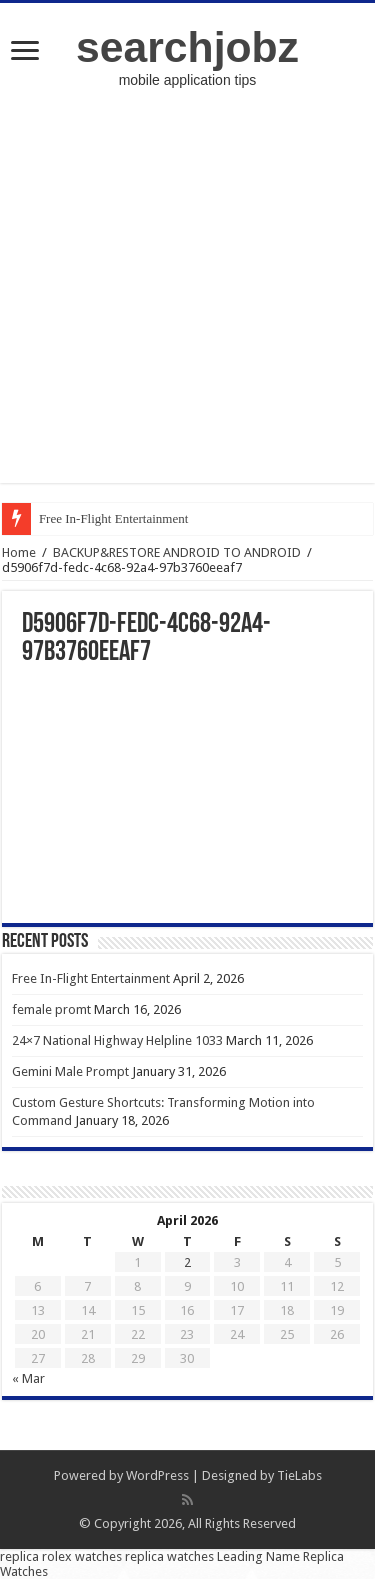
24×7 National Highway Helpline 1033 (117, 1040)
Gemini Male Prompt (70, 1071)
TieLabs (299, 1475)
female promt (51, 1009)
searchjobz (187, 47)
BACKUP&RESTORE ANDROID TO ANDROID (177, 552)
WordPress (157, 1475)
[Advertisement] (187, 295)
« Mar (28, 1378)
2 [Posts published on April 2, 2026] (187, 1262)
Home (19, 552)
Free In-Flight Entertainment (113, 518)
